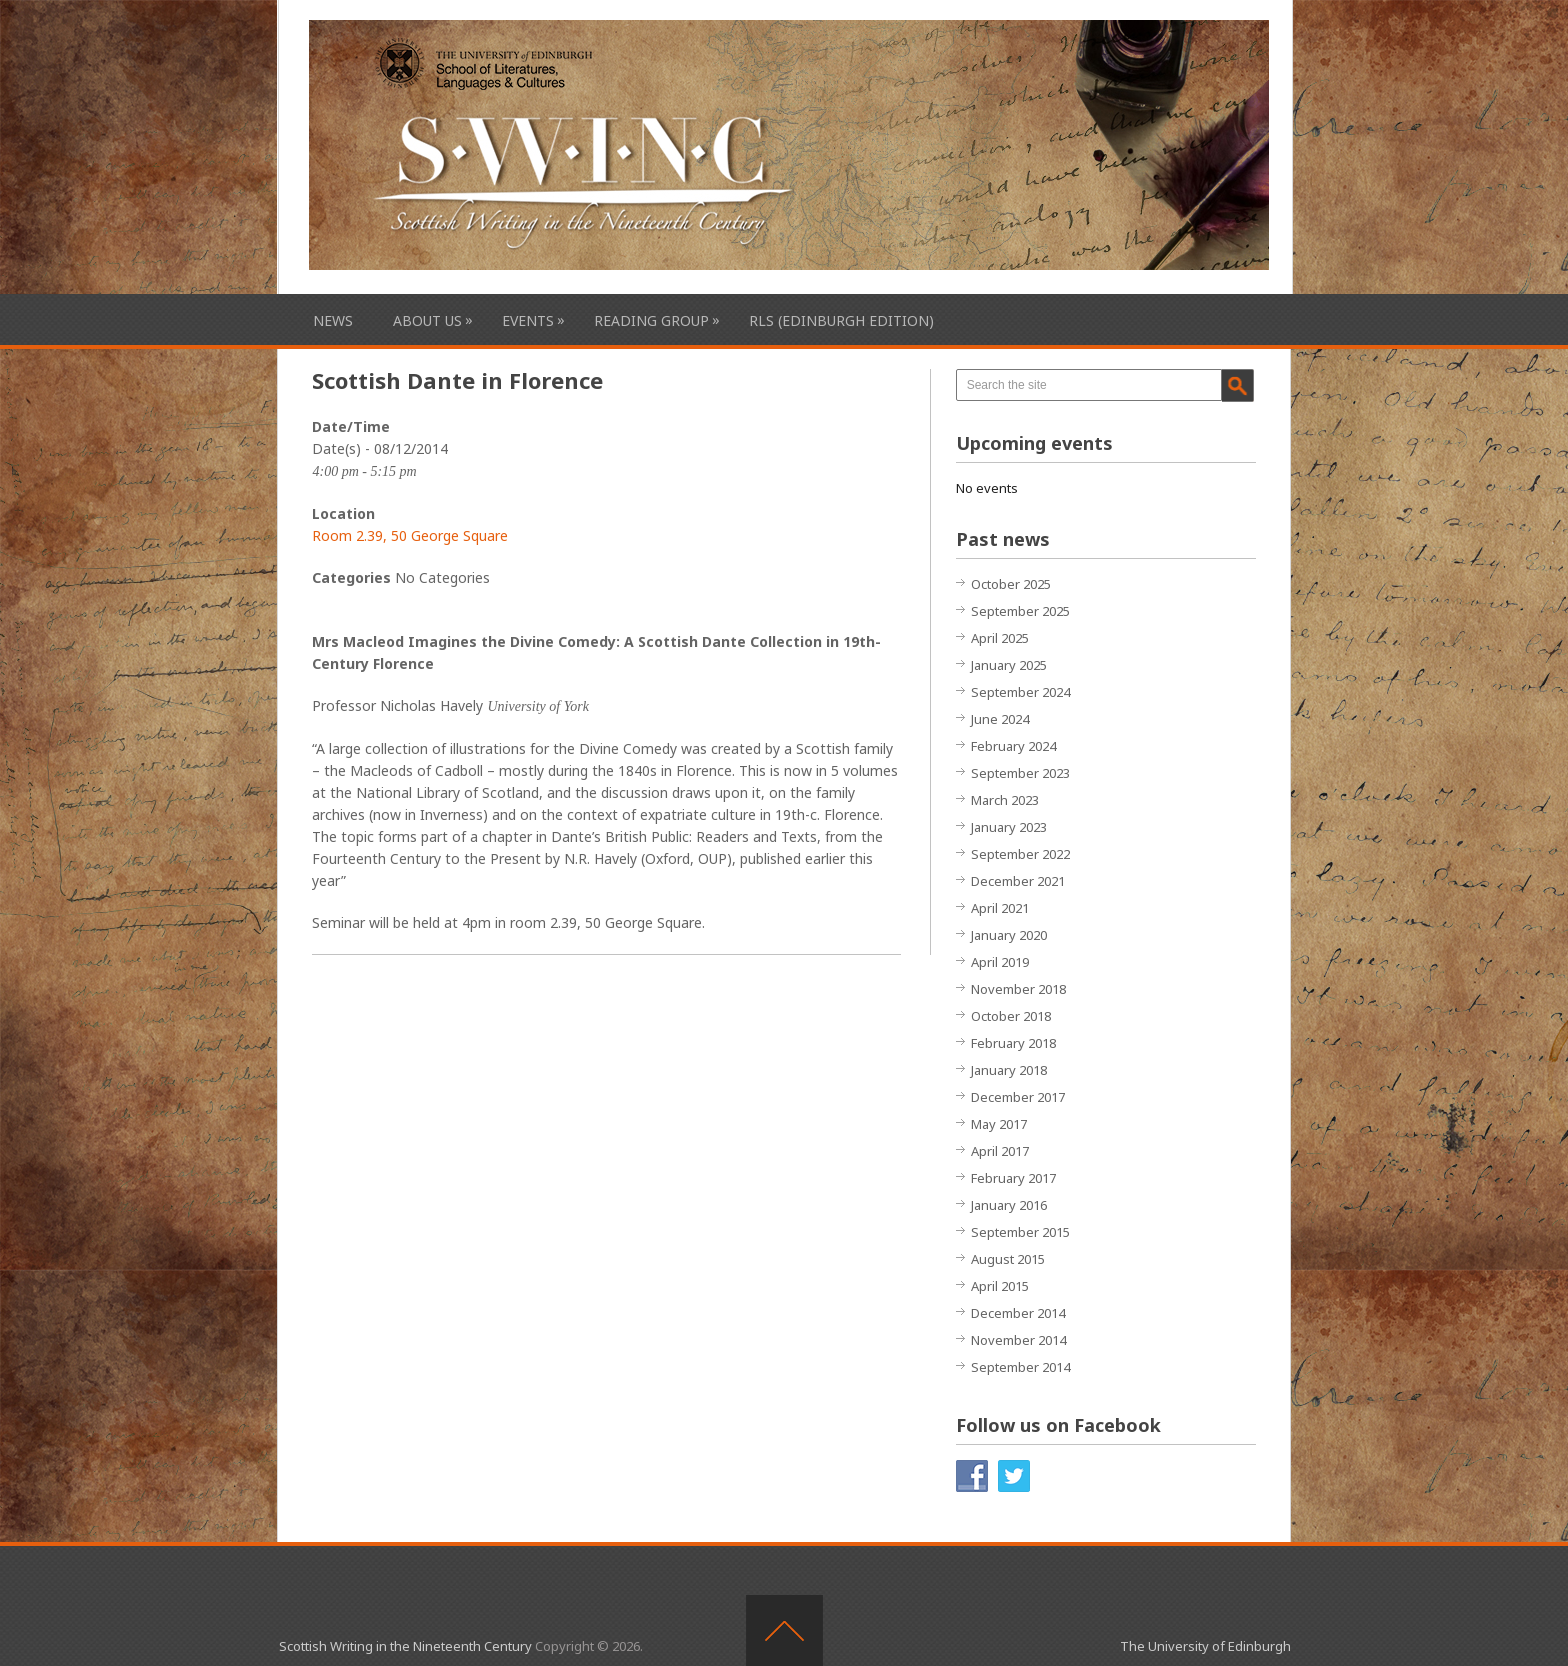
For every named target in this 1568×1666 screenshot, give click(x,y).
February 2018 (1013, 1043)
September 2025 (1020, 611)
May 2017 (999, 1124)
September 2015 (1020, 1232)
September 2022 (1020, 854)
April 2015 (1000, 1286)
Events (528, 320)
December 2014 (1018, 1313)
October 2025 (1011, 584)
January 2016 (1009, 1205)
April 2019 (1000, 962)
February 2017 (1013, 1178)
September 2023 (1020, 773)
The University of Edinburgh (1205, 1646)
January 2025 (1009, 665)
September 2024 (1020, 692)
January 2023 (1009, 827)
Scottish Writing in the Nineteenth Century (405, 1646)
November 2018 (1018, 989)
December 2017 (1018, 1097)
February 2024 (1013, 746)
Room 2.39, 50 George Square (410, 535)
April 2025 (1000, 638)
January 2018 (1009, 1070)
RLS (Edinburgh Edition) (841, 320)
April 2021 (1000, 908)
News (333, 320)
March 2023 (1005, 800)
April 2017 (1000, 1151)
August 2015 (1008, 1259)
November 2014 (1018, 1340)
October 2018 (1011, 1016)
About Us (427, 320)
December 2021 (1018, 881)
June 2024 (1000, 719)
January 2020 (1009, 935)
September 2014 (1020, 1367)
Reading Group (651, 320)
